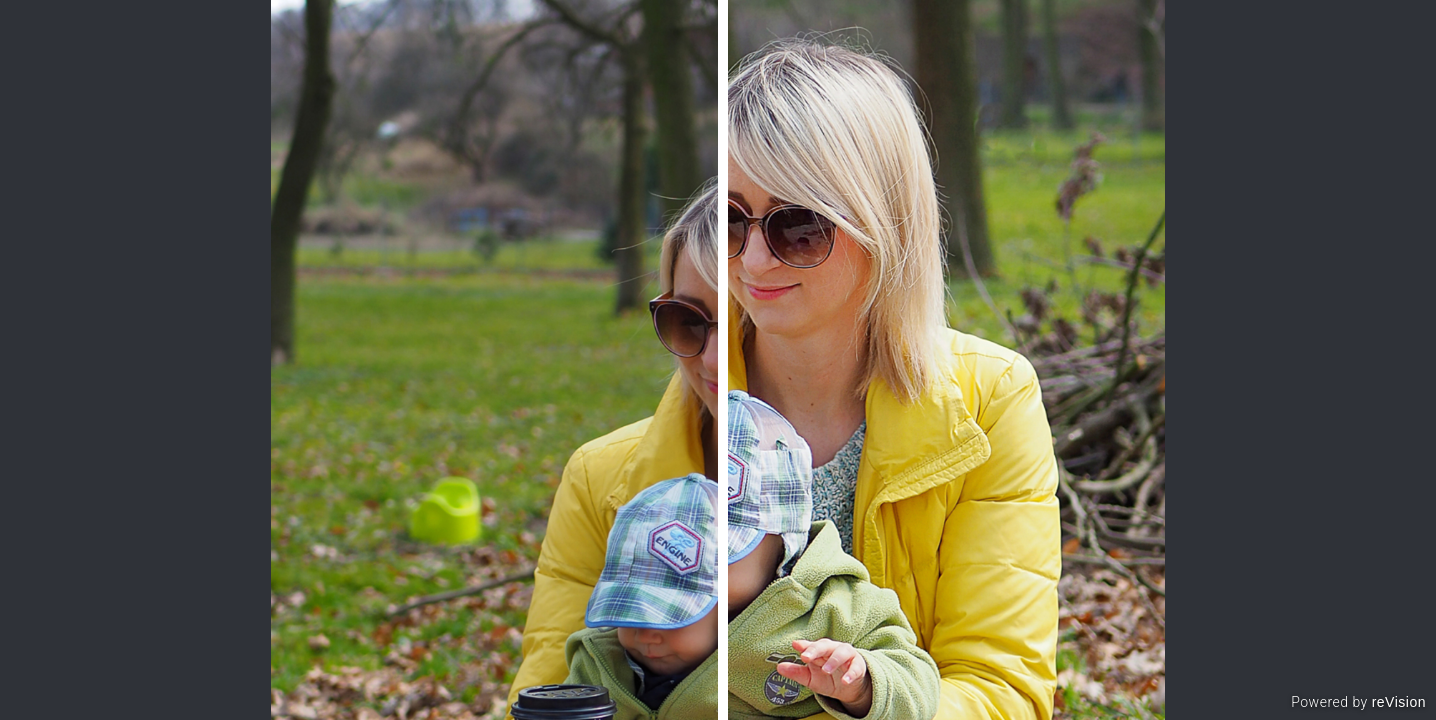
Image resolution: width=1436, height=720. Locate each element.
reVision (1399, 702)
